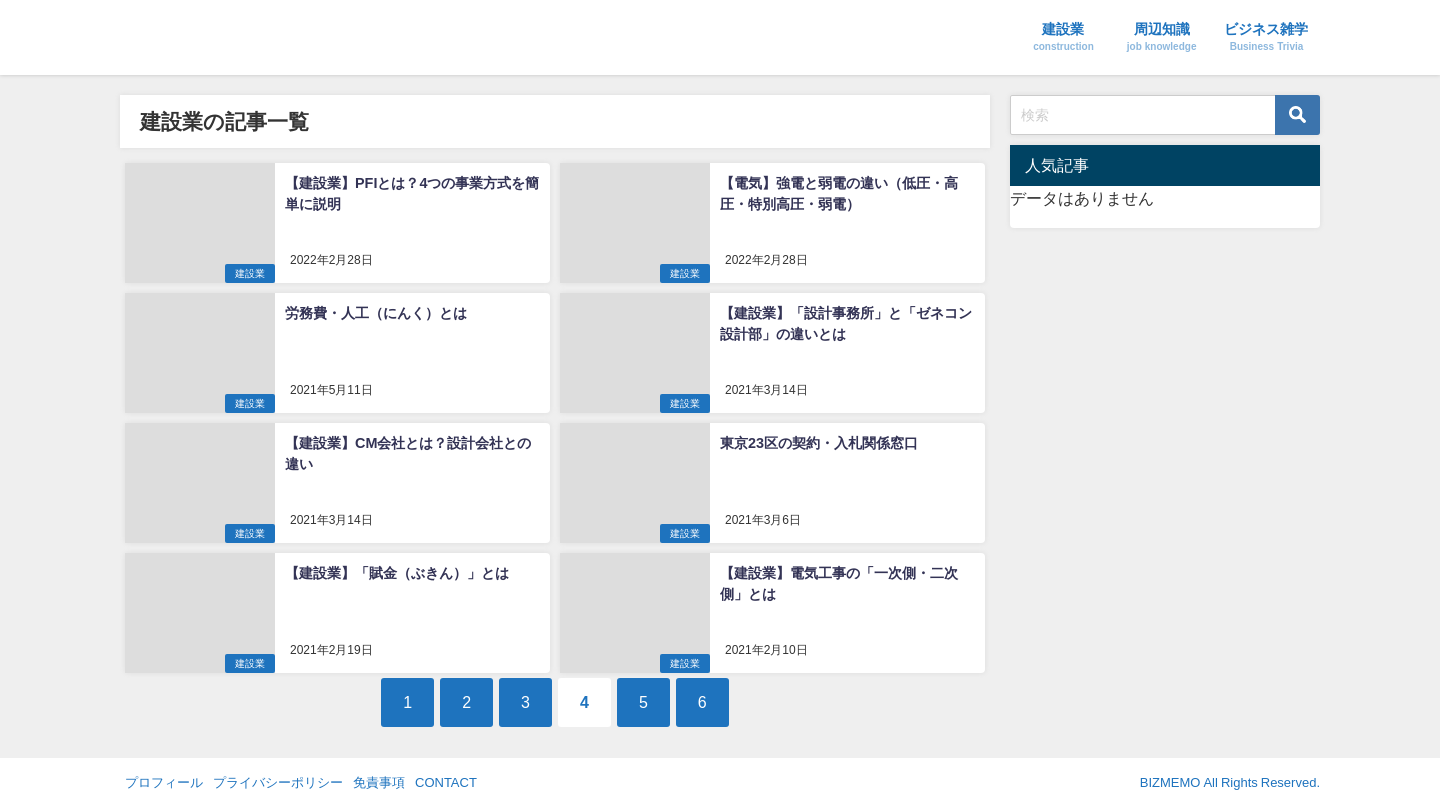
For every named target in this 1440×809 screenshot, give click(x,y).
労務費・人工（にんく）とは (376, 313)
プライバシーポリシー (278, 782)
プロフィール (164, 782)
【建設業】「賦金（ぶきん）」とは (397, 573)
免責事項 (379, 782)
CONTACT (446, 782)
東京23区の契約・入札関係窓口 (819, 443)
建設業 (250, 273)
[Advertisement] (1165, 363)
